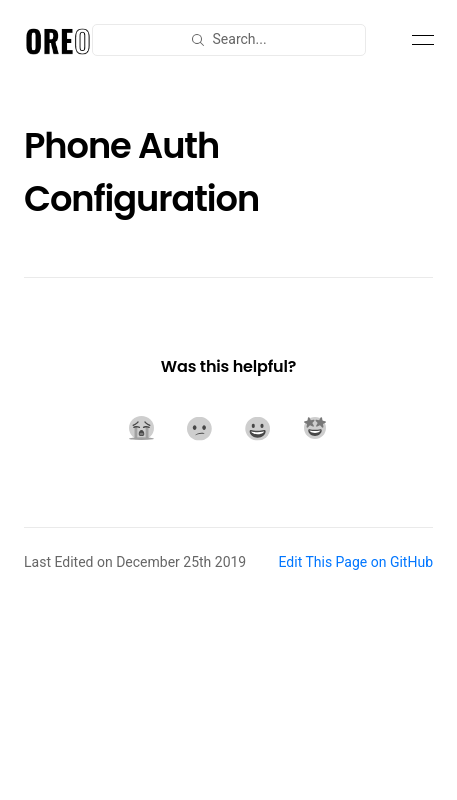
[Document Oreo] (58, 40)
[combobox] (229, 40)
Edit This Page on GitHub (356, 562)
